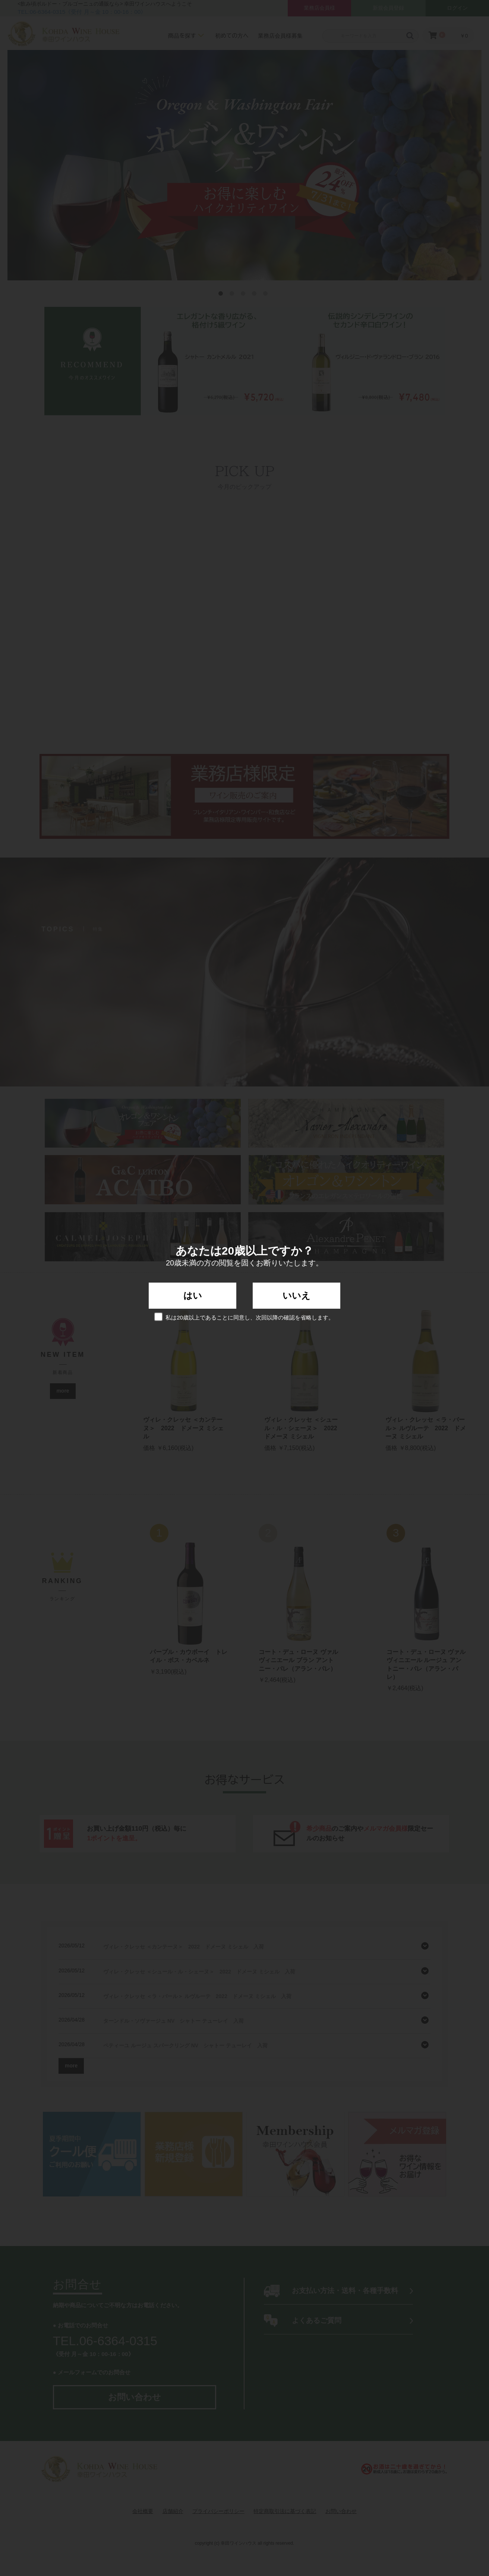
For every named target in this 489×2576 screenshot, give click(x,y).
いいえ (296, 1295)
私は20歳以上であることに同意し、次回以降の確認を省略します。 (244, 1316)
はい (192, 1295)
